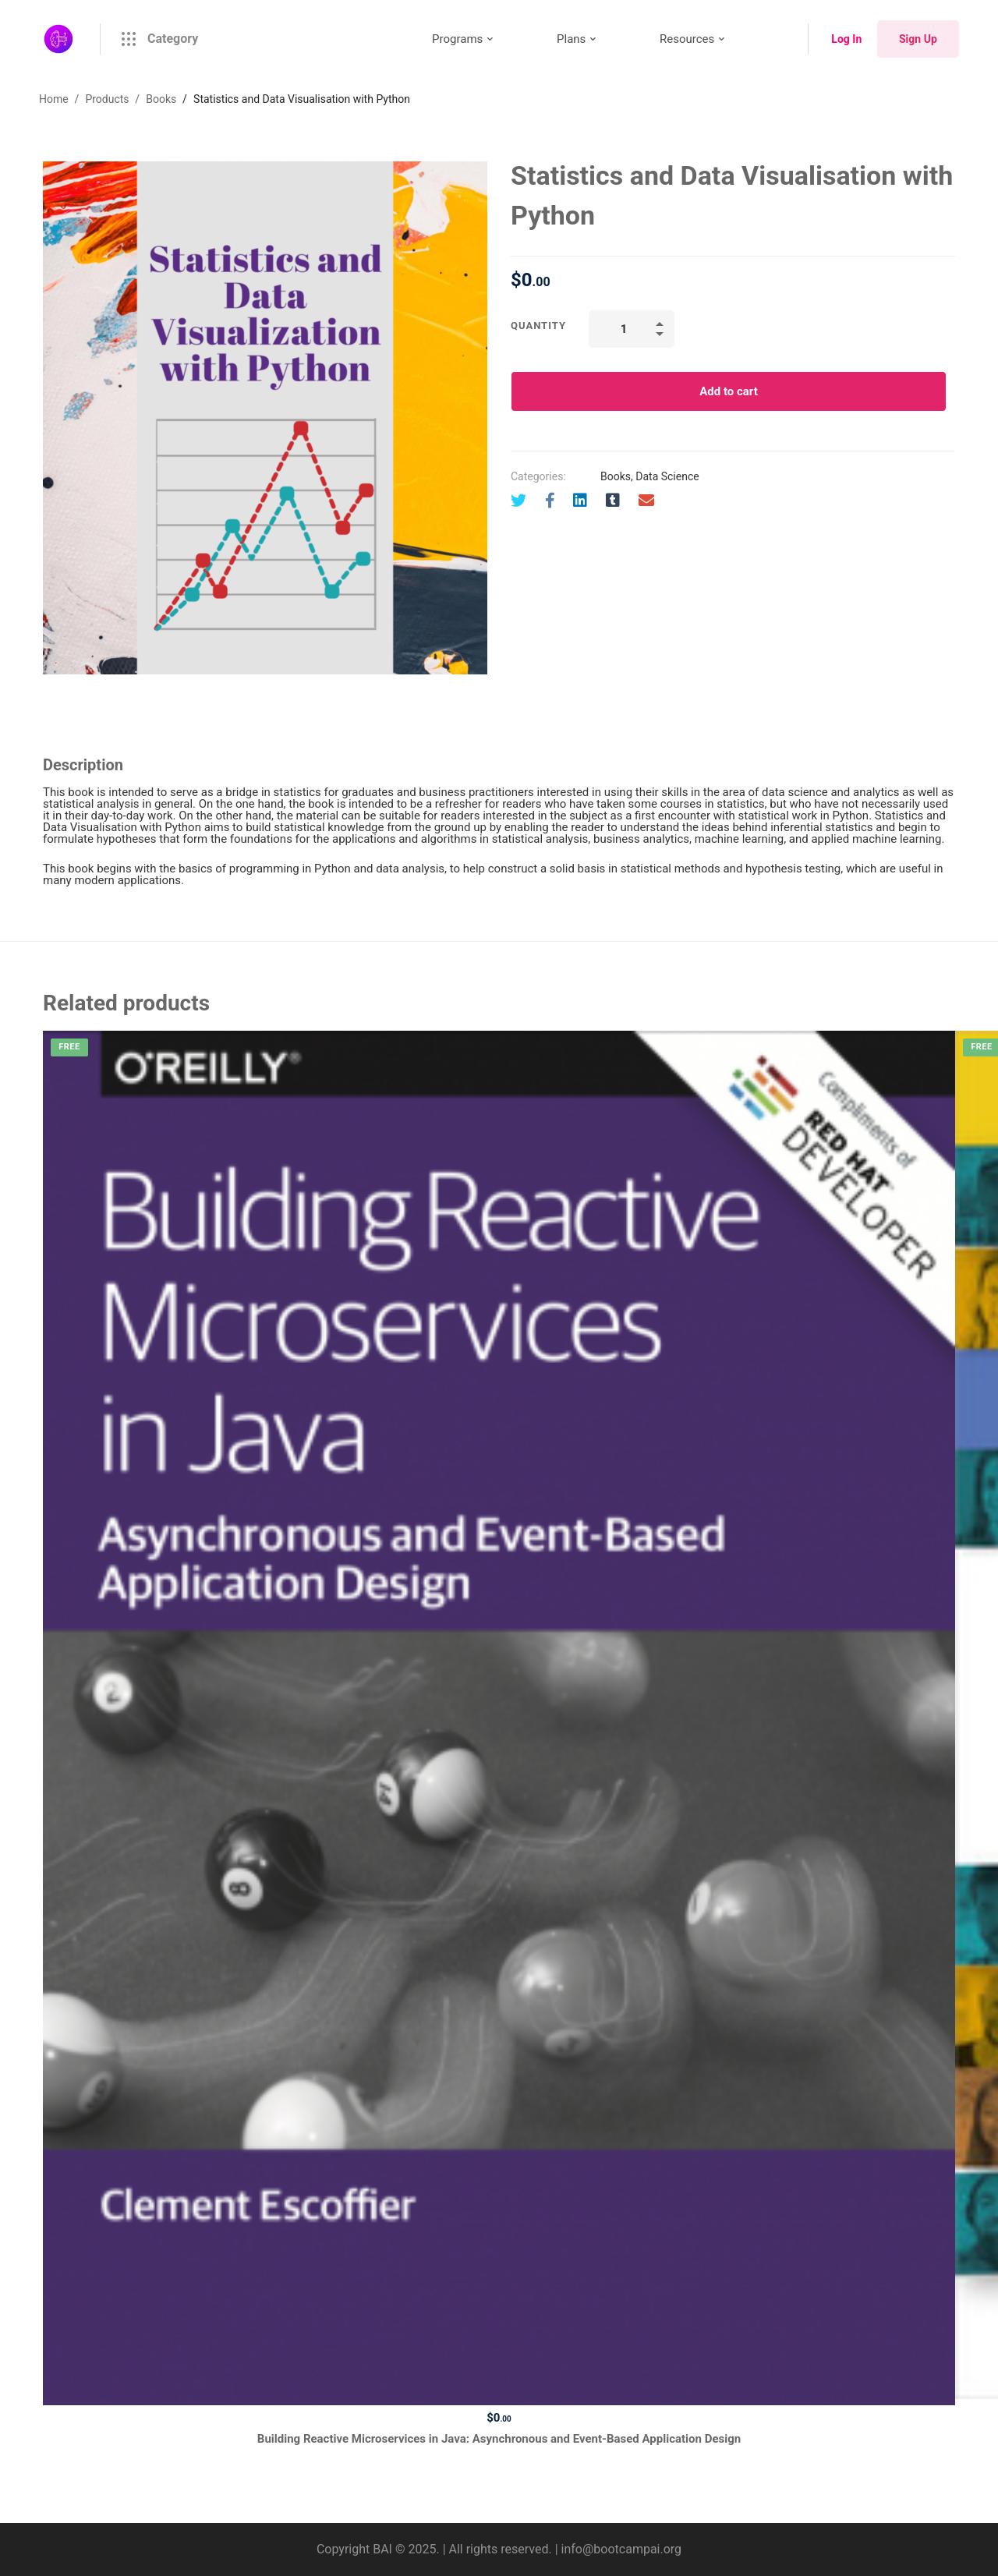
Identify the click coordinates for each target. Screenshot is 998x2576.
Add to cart (728, 391)
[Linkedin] (580, 500)
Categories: (538, 476)
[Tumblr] (613, 500)
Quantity (538, 325)
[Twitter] (518, 500)
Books (161, 99)
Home (54, 99)
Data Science (667, 476)
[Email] (646, 500)
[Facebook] (550, 500)
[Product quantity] (631, 329)
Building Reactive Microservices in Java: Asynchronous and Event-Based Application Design (499, 2439)
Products (107, 99)
